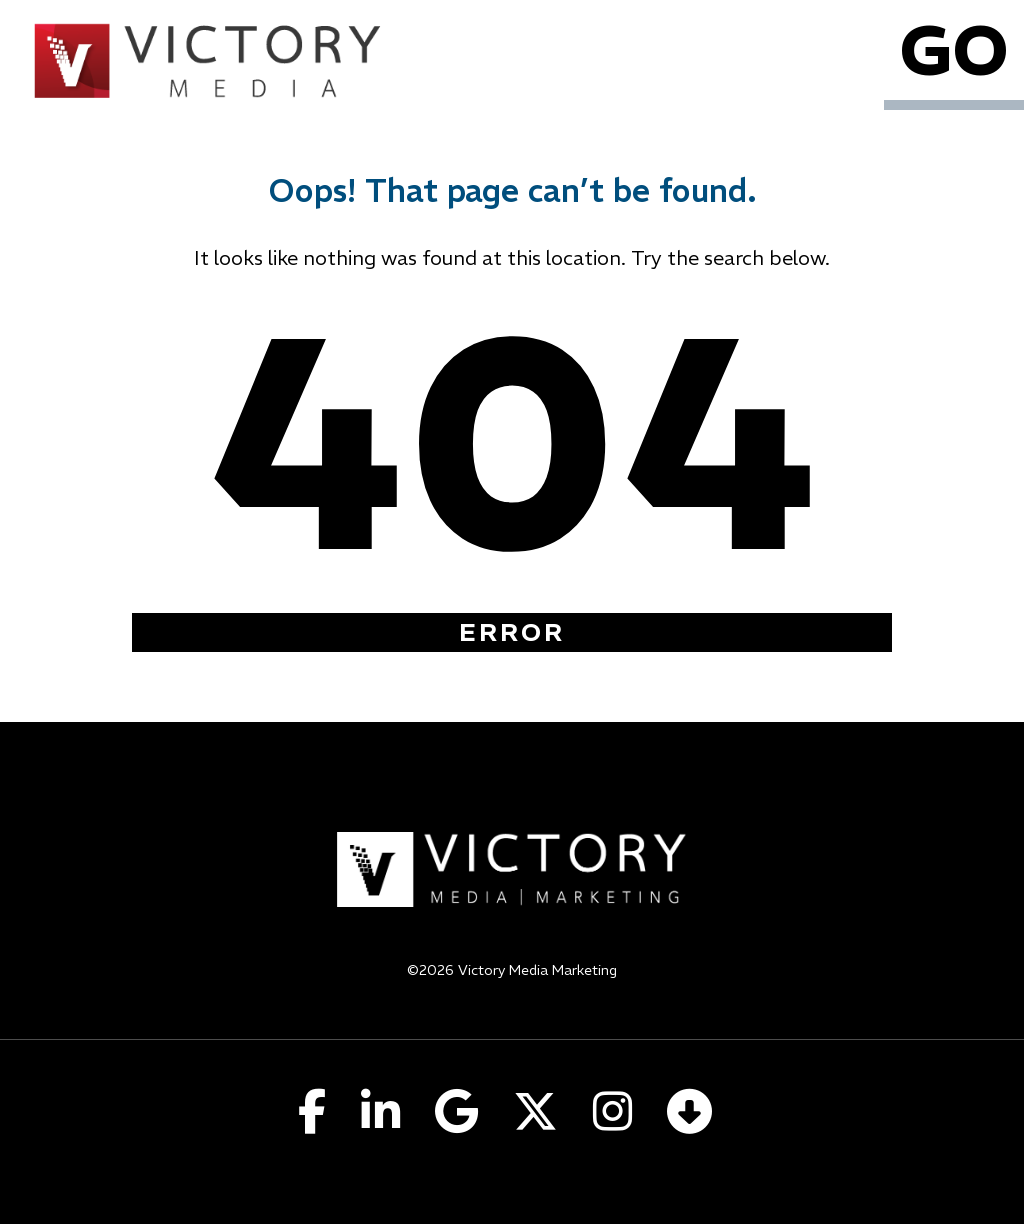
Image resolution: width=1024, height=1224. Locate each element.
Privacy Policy (512, 996)
